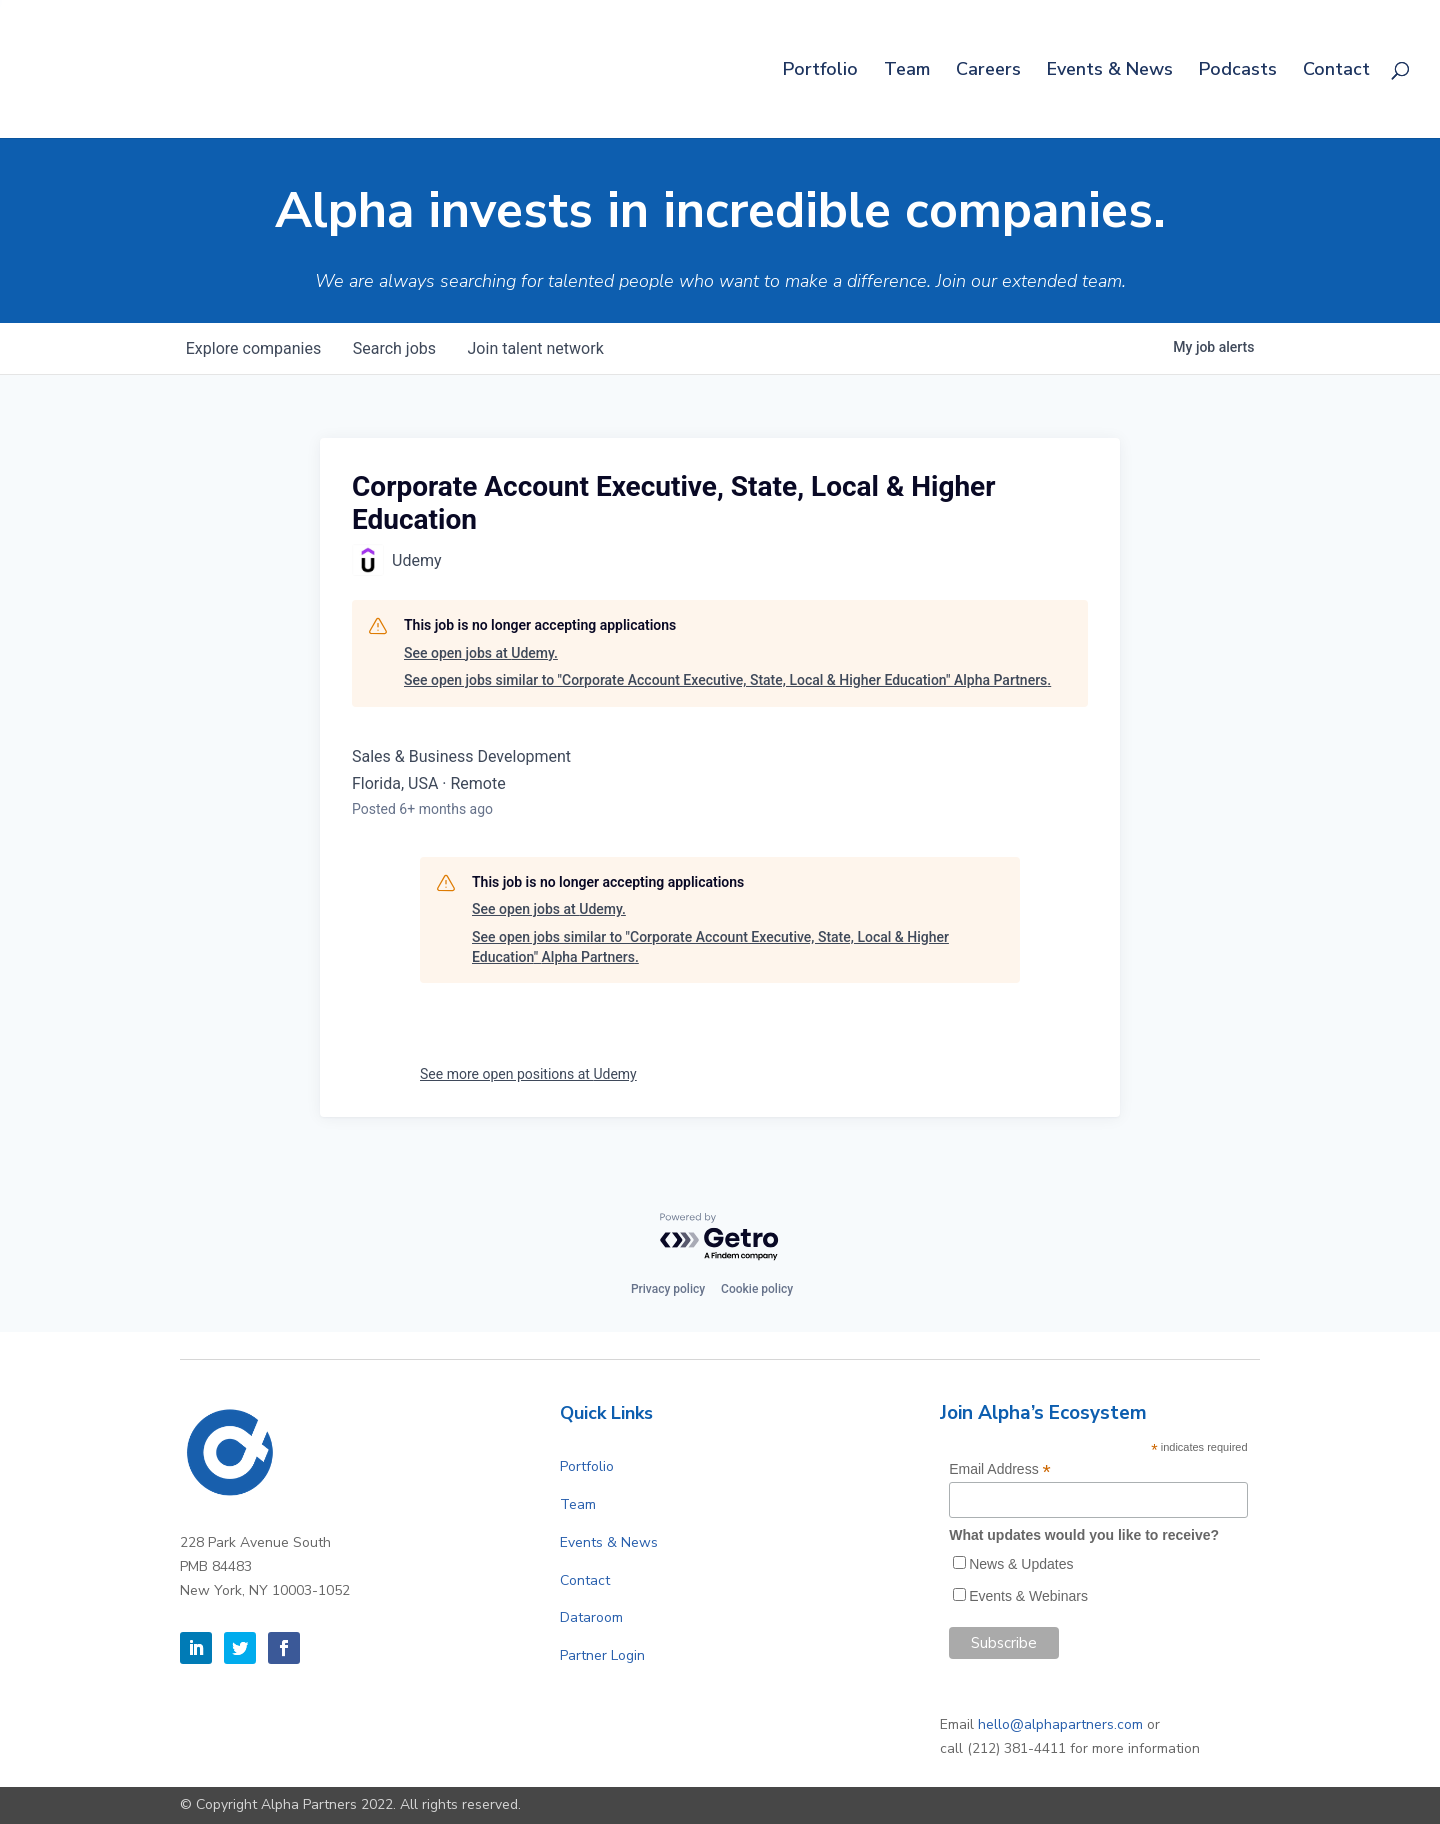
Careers (988, 71)
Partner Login (602, 1655)
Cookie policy (757, 1289)
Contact (1336, 71)
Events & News (1110, 71)
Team (907, 71)
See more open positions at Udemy (528, 1074)
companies (253, 348)
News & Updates (1021, 1564)
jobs (394, 348)
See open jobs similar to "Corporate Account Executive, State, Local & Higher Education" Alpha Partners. (727, 680)
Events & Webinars (1028, 1596)
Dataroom (591, 1617)
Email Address (1000, 1469)
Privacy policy (668, 1289)
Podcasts (1238, 71)
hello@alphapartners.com (1060, 1724)
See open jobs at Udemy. (481, 653)
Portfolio (820, 71)
